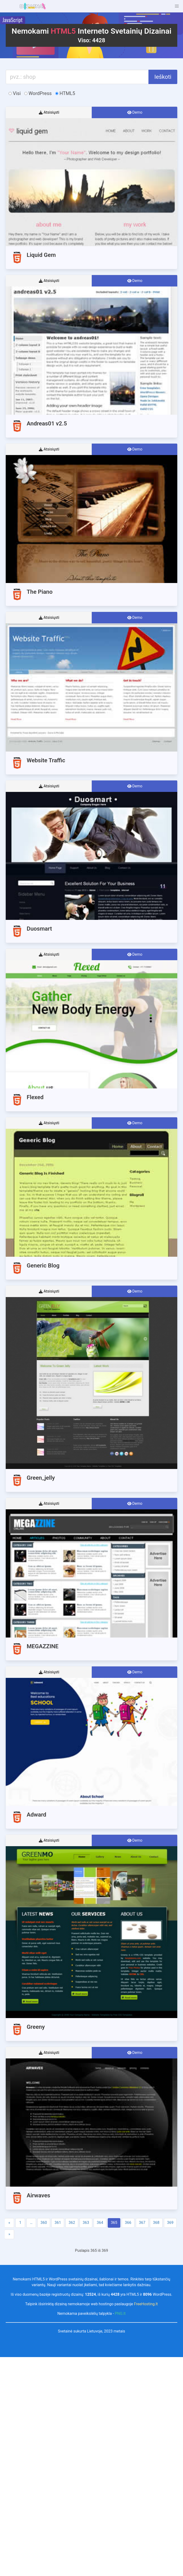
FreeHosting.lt (146, 2304)
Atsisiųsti (48, 112)
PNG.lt (120, 2313)
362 (72, 2222)
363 (86, 2222)
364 (100, 2222)
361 (58, 2222)
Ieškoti (162, 77)
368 (156, 2222)
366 (128, 2222)
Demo (134, 112)
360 (44, 2222)
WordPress (38, 93)
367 (142, 2222)
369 (170, 2222)
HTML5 (65, 93)
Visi (15, 93)
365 (114, 2222)
